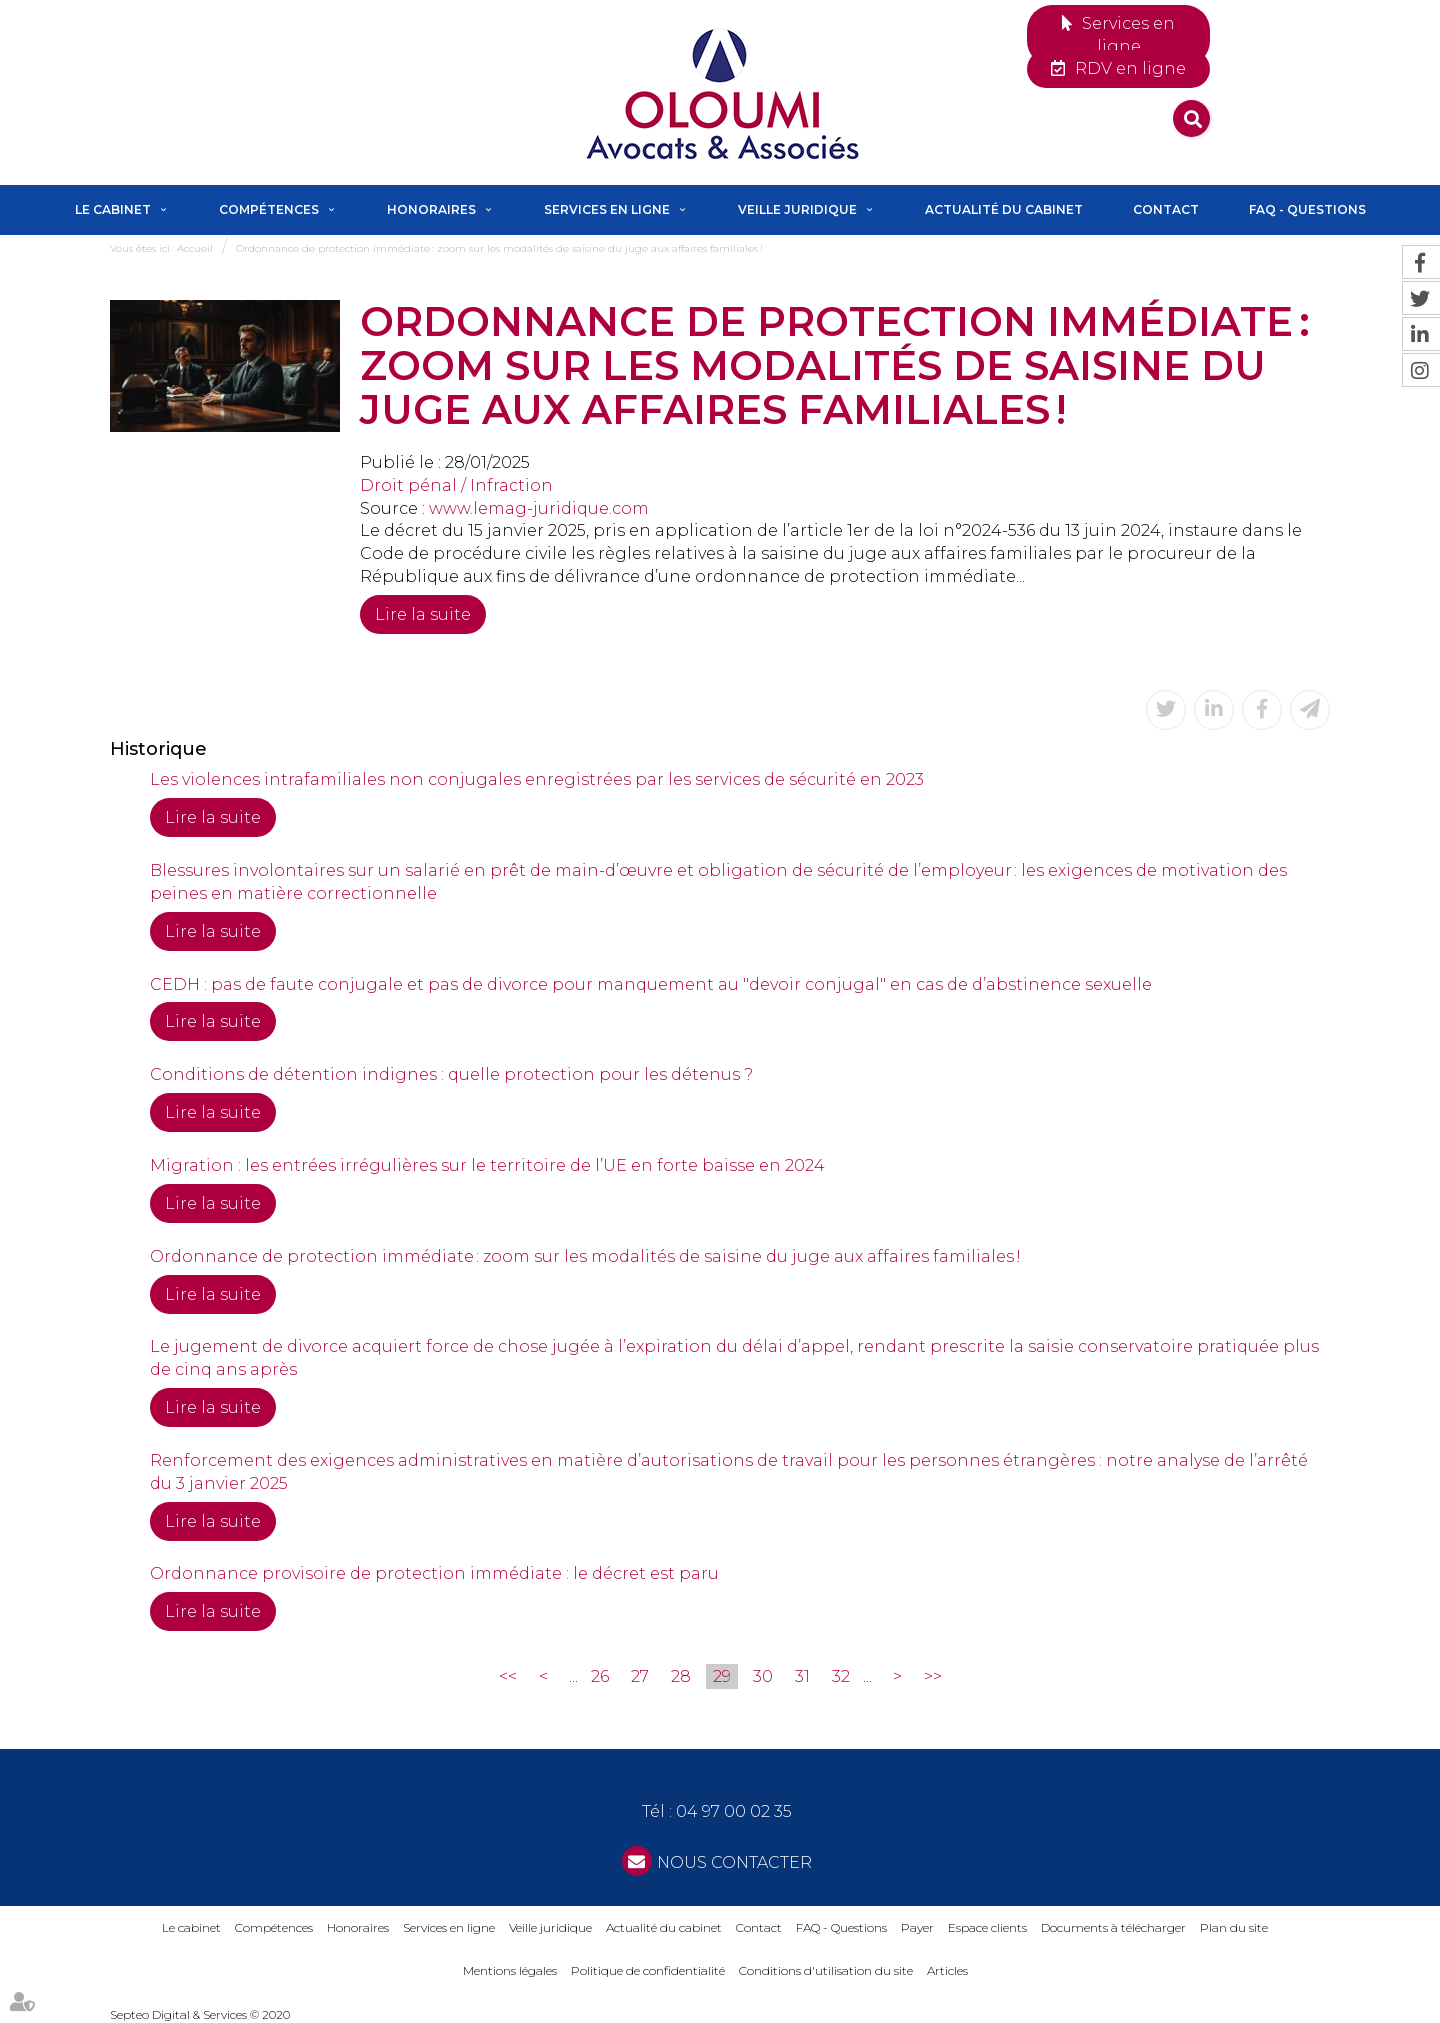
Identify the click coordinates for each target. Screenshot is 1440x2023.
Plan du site (1234, 1927)
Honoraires (431, 209)
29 (722, 1676)
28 (681, 1676)
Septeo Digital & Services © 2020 (200, 2014)
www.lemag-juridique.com (539, 508)
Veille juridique (797, 209)
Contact (1166, 209)
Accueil (195, 248)
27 (640, 1676)
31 (802, 1676)
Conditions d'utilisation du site (826, 1970)
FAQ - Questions (1307, 209)
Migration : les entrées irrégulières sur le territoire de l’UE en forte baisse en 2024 (487, 1165)
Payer (917, 1927)
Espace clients (987, 1927)
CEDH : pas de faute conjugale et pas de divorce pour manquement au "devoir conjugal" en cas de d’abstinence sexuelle (651, 984)
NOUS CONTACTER (734, 1862)
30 (763, 1676)
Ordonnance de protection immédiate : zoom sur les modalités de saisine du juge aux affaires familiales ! (499, 248)
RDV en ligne (1130, 68)
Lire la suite (423, 614)
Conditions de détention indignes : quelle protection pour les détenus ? (451, 1074)
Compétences (269, 209)
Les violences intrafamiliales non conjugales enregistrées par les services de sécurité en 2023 (537, 779)
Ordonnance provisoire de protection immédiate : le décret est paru (434, 1573)
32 (841, 1676)
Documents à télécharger (1113, 1927)
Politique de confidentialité (648, 1970)
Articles (947, 1970)
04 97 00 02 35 (734, 1811)
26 (600, 1676)
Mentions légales (510, 1970)
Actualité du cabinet (1004, 209)
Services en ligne (1128, 35)
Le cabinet (113, 209)
